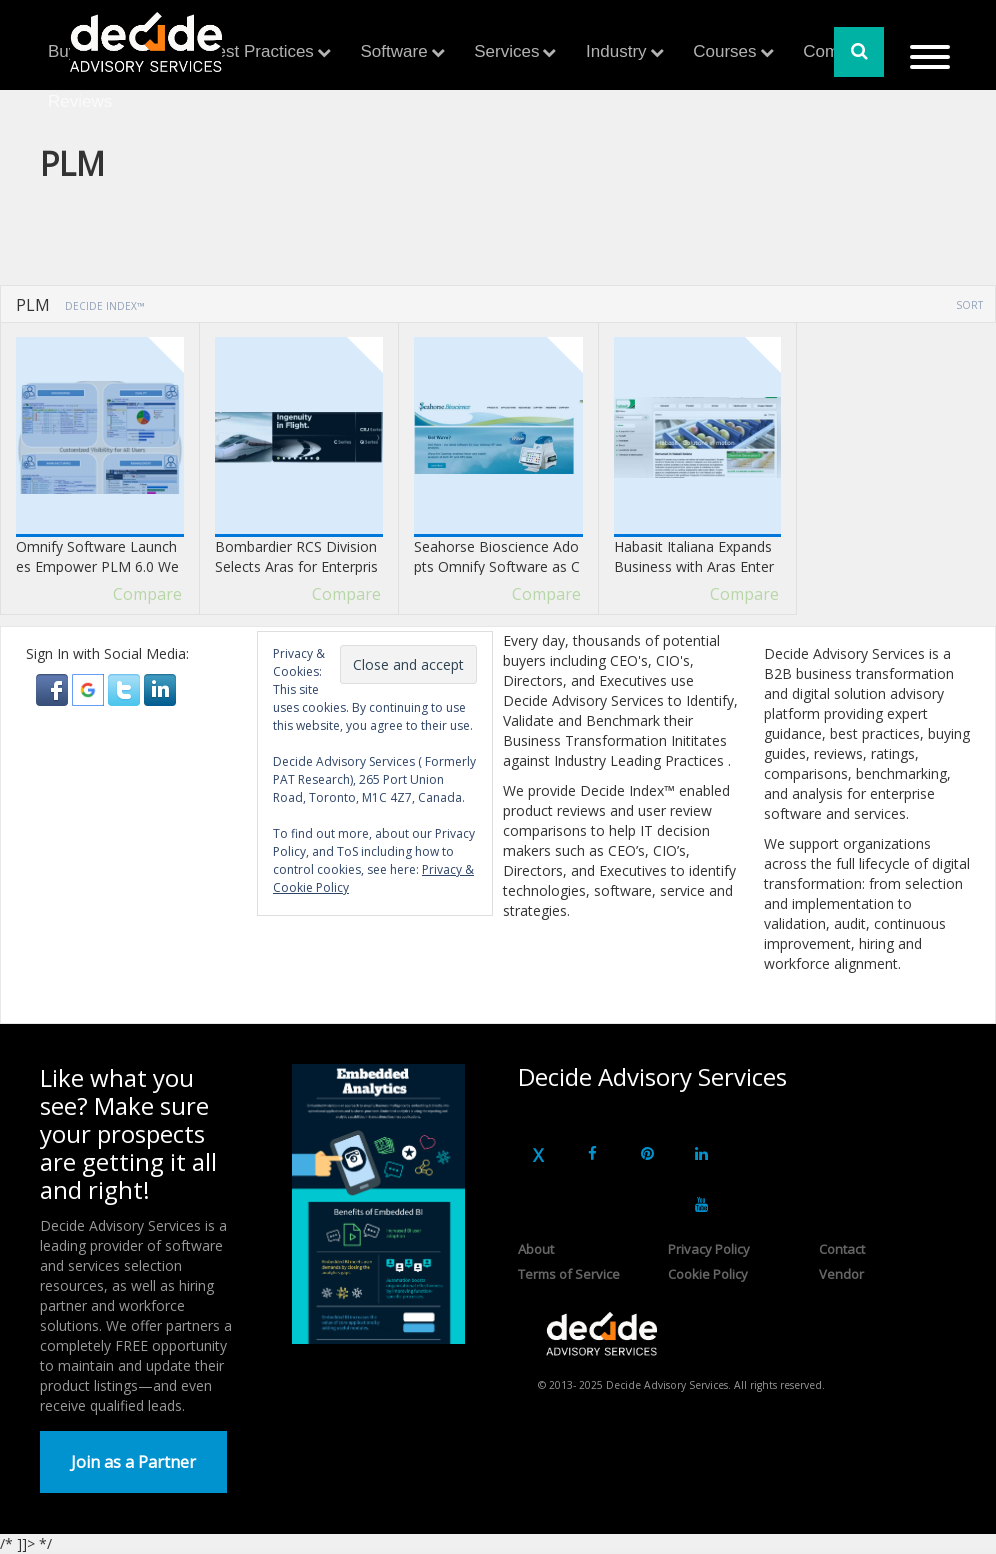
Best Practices (259, 51)
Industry (616, 51)
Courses (724, 51)
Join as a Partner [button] (133, 1462)
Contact (842, 1249)
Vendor (841, 1274)
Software (394, 51)
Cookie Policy (708, 1274)
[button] (54, 688)
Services (506, 51)
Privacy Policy (709, 1249)
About (536, 1249)
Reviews (80, 101)
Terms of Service (569, 1274)
